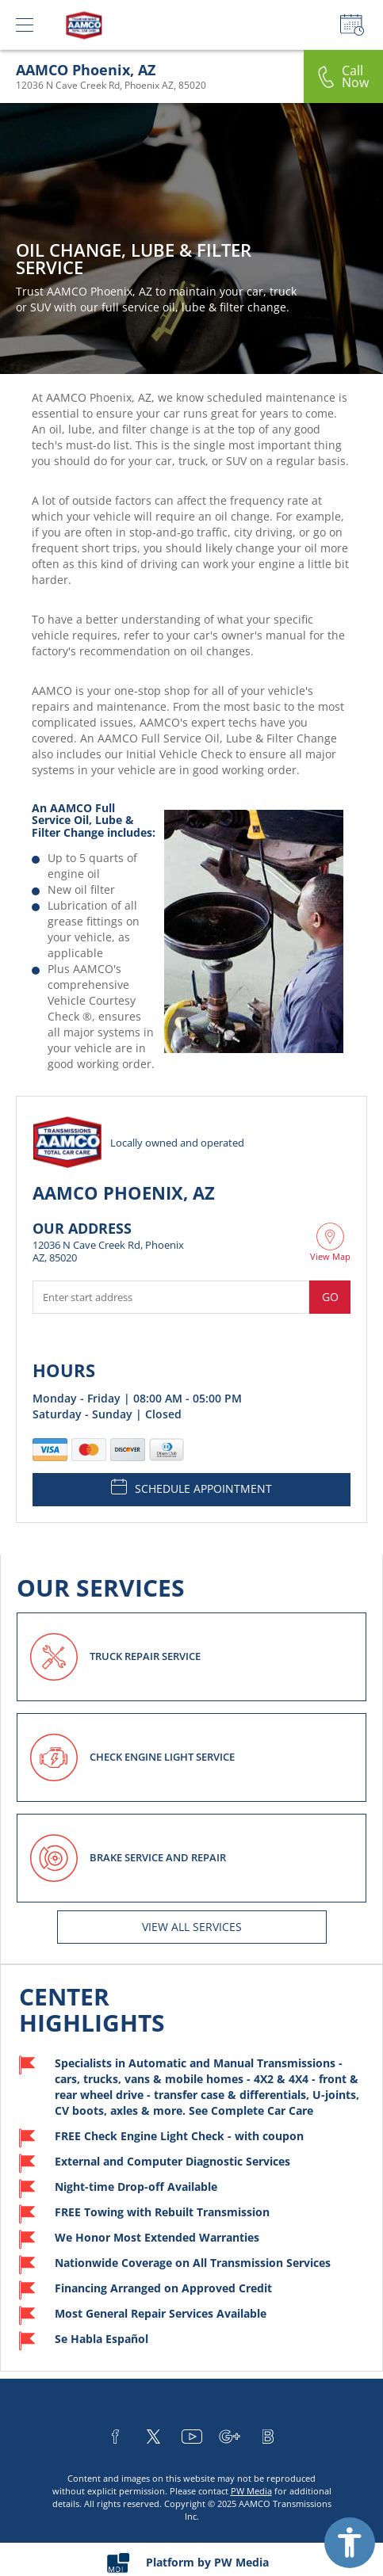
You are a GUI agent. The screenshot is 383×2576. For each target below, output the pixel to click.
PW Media (251, 2491)
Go (330, 1296)
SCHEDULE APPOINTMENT (191, 1487)
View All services (192, 1926)
